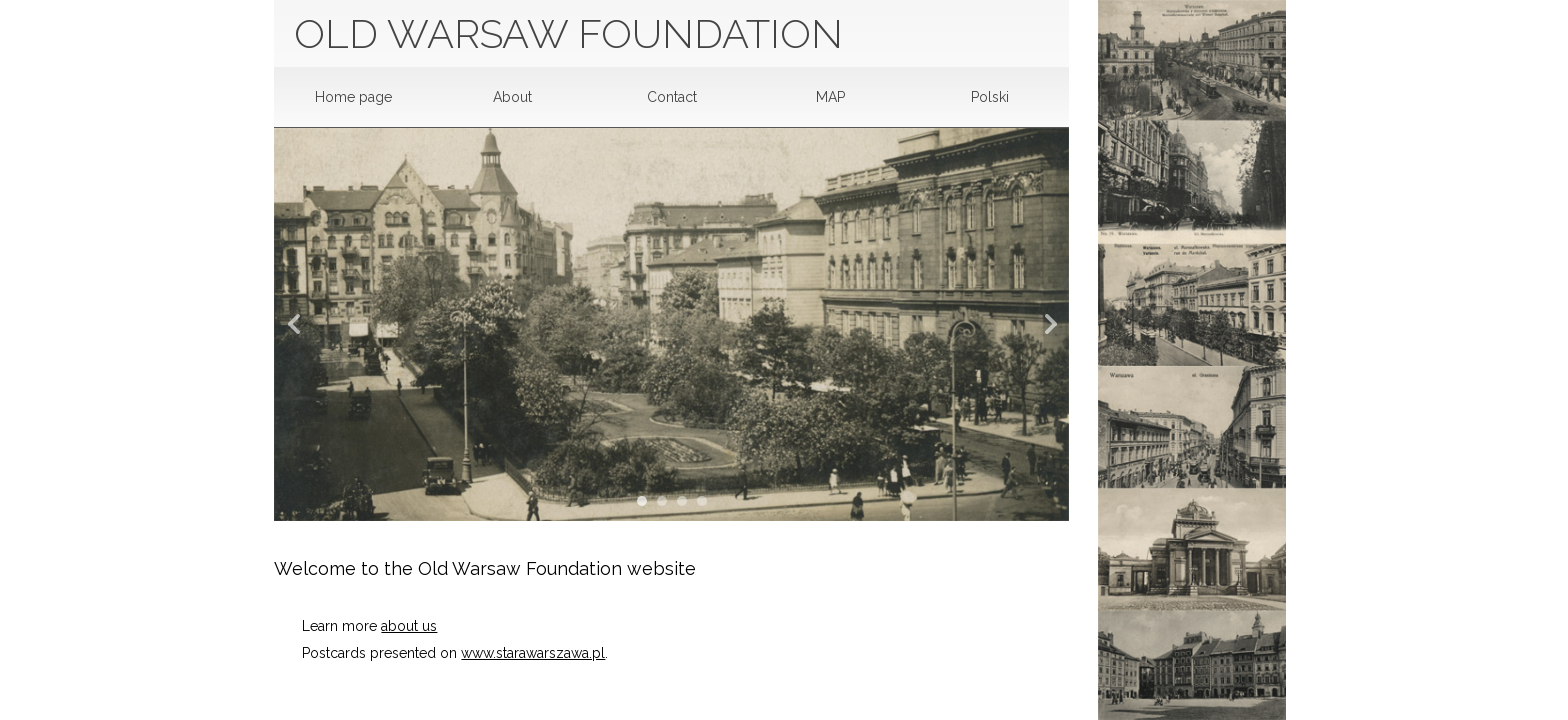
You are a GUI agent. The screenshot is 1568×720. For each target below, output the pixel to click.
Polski (990, 97)
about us (409, 626)
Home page (353, 97)
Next (1043, 325)
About (512, 97)
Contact (672, 97)
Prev (300, 325)
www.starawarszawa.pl (533, 653)
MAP (830, 97)
